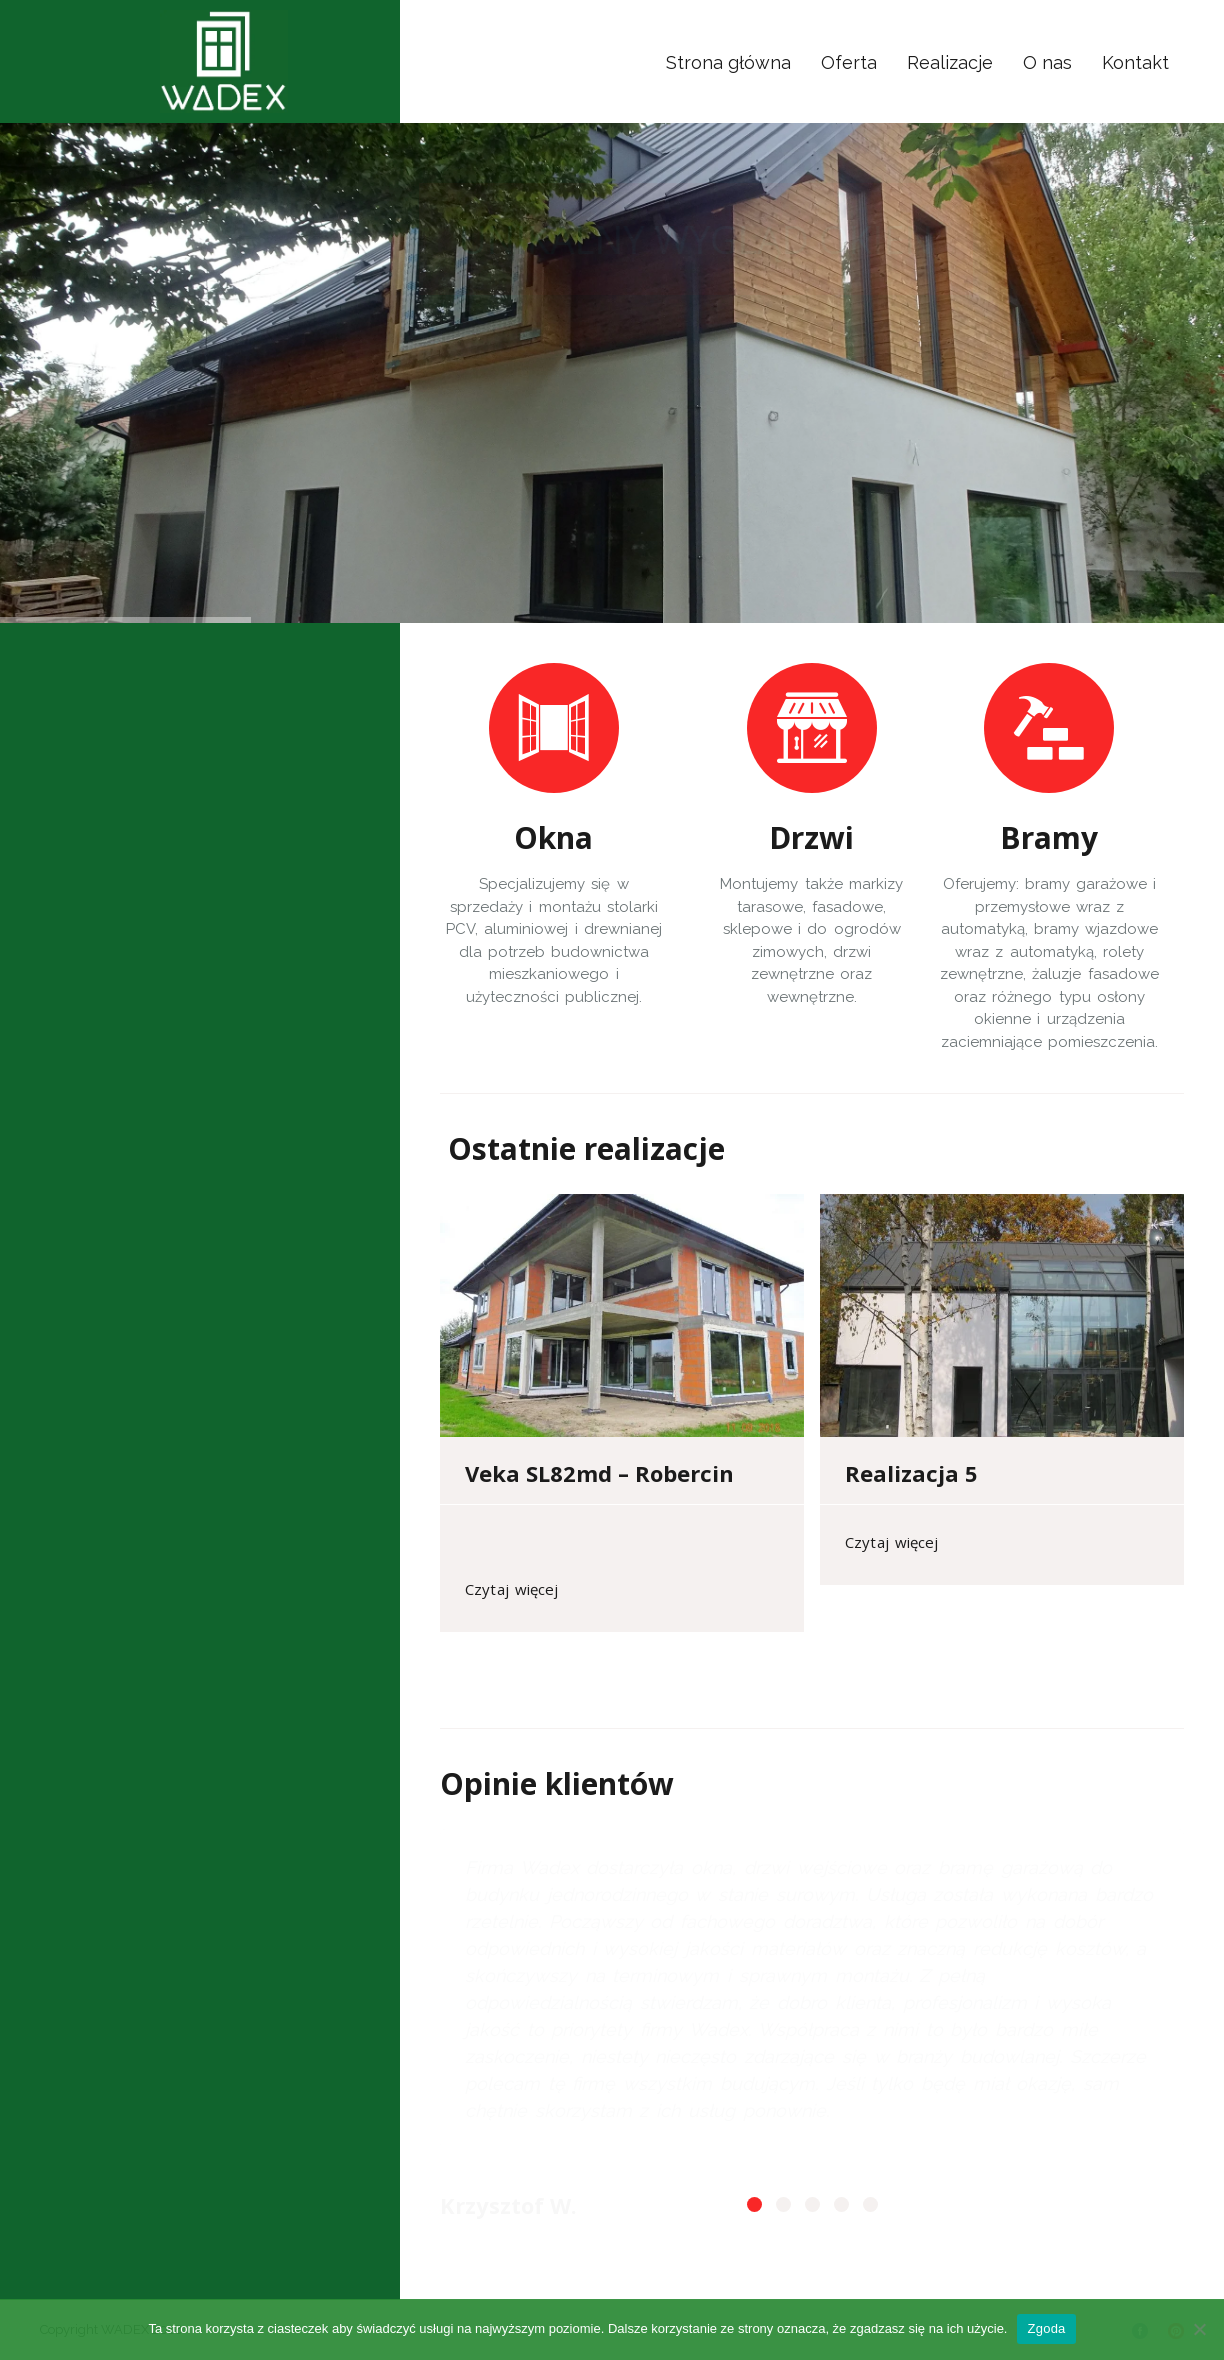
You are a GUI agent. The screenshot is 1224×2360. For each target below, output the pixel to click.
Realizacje (950, 62)
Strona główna (728, 62)
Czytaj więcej (511, 1589)
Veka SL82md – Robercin (599, 1473)
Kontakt (1135, 62)
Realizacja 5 (911, 1473)
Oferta (849, 62)
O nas (1047, 62)
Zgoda (1046, 2328)
